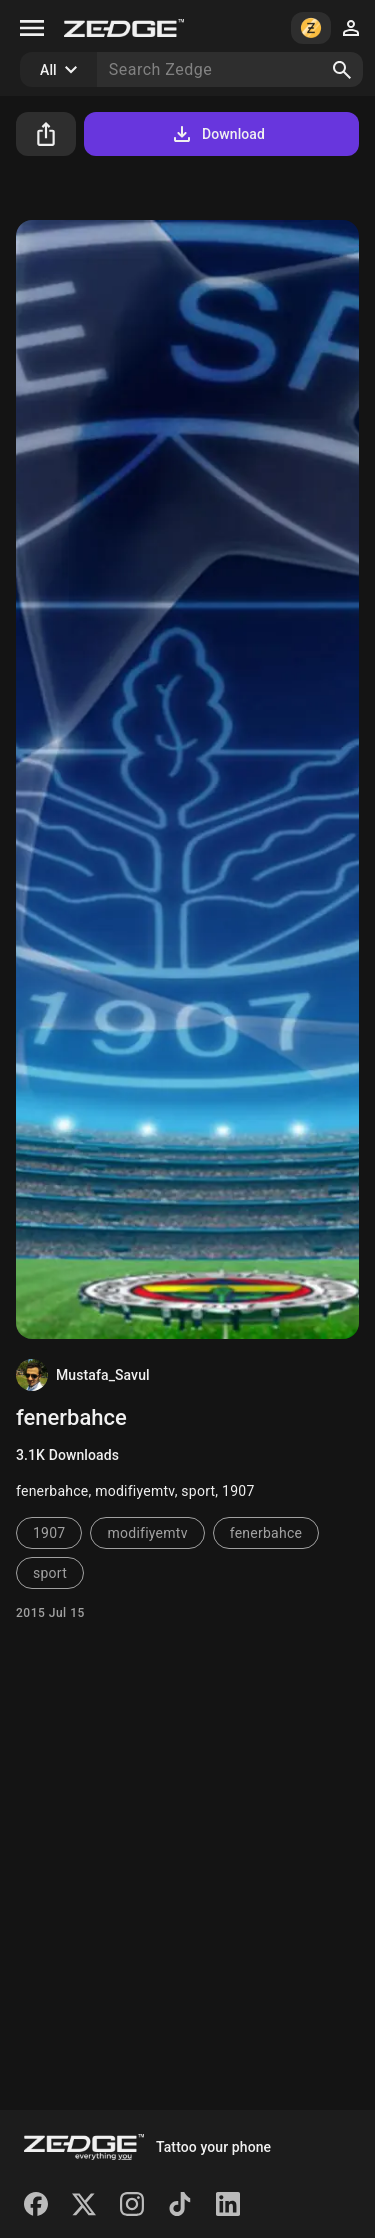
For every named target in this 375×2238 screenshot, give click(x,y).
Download (217, 134)
